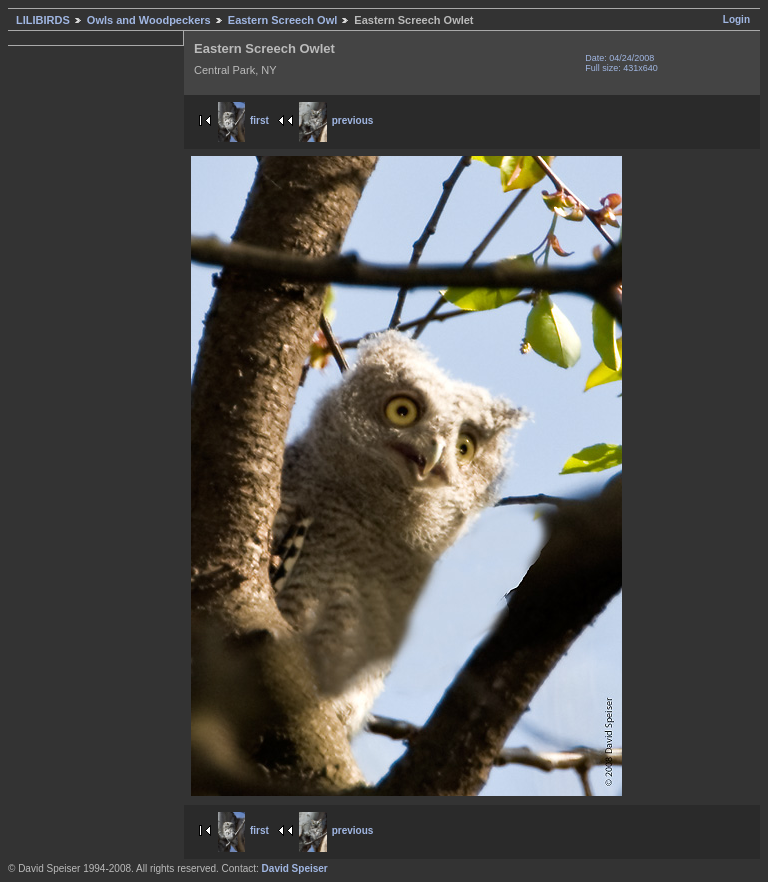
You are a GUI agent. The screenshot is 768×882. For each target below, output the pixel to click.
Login (736, 19)
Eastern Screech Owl (282, 20)
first (243, 120)
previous (336, 120)
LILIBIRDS (43, 20)
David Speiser (295, 868)
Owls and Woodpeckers (149, 20)
